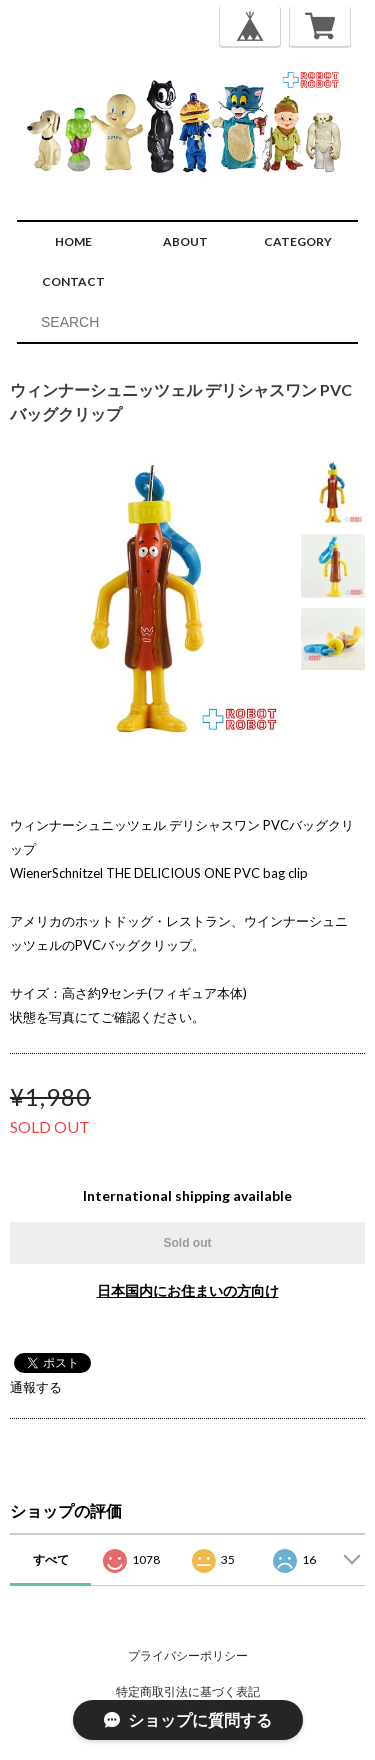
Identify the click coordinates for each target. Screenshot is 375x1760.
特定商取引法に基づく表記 (188, 1691)
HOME (73, 241)
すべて (51, 1559)
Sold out (188, 1243)
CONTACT (73, 281)
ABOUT (185, 241)
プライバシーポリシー (188, 1655)
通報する (36, 1387)
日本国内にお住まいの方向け (188, 1290)
